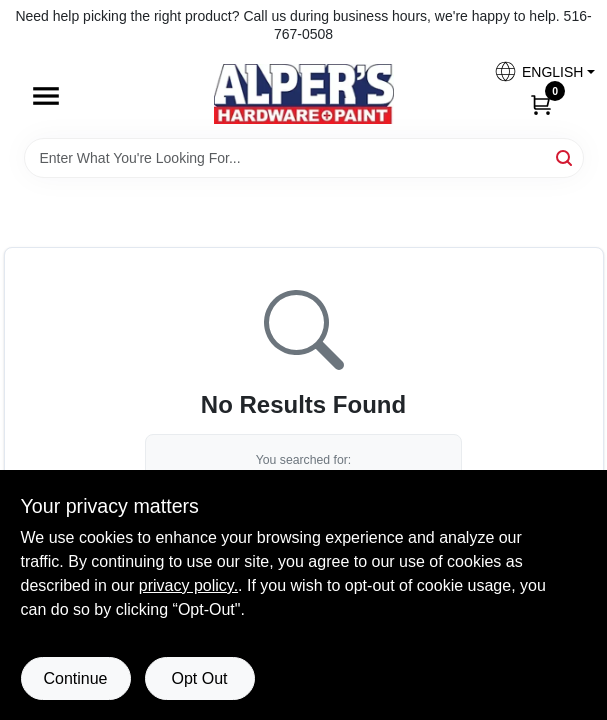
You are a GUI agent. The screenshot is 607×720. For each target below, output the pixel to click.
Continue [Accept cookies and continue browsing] (75, 678)
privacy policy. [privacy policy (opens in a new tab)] (188, 585)
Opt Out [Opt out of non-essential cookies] (199, 678)
